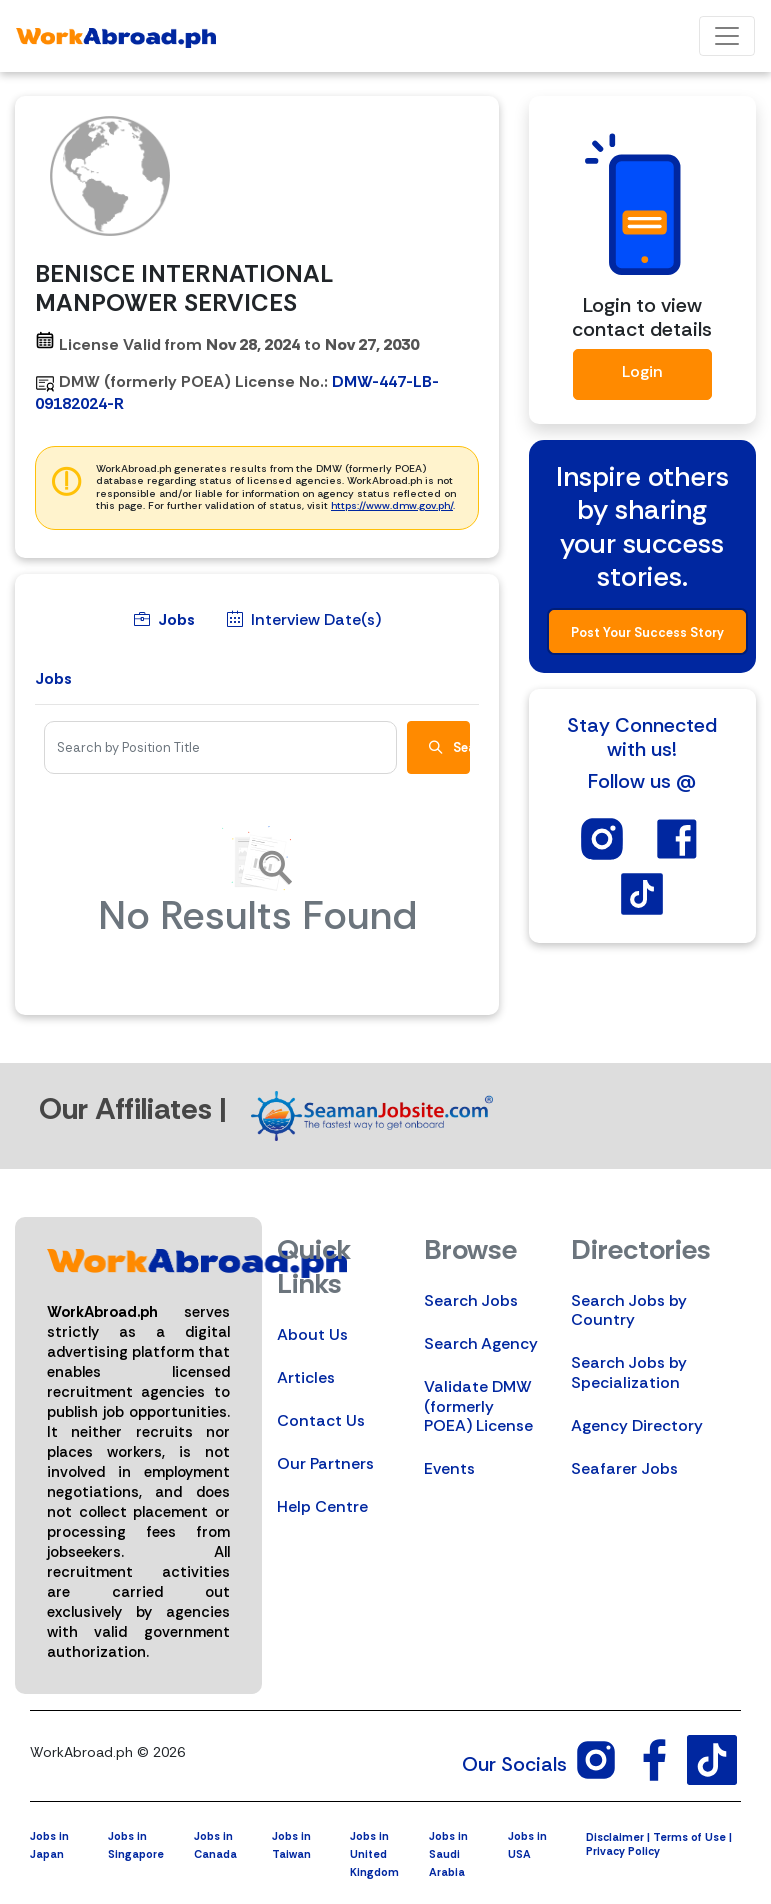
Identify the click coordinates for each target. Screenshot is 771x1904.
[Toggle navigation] (727, 36)
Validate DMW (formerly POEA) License (478, 1405)
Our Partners (325, 1463)
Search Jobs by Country (629, 1310)
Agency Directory (637, 1425)
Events (449, 1468)
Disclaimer (615, 1837)
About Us (312, 1334)
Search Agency (481, 1343)
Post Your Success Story (647, 632)
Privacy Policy (623, 1851)
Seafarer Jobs (624, 1468)
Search (449, 747)
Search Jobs (471, 1300)
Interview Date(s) (304, 619)
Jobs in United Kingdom (374, 1854)
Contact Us (321, 1420)
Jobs (164, 619)
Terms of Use (689, 1837)
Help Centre (322, 1506)
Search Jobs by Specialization (629, 1372)
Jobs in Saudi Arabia (448, 1854)
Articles (306, 1377)
